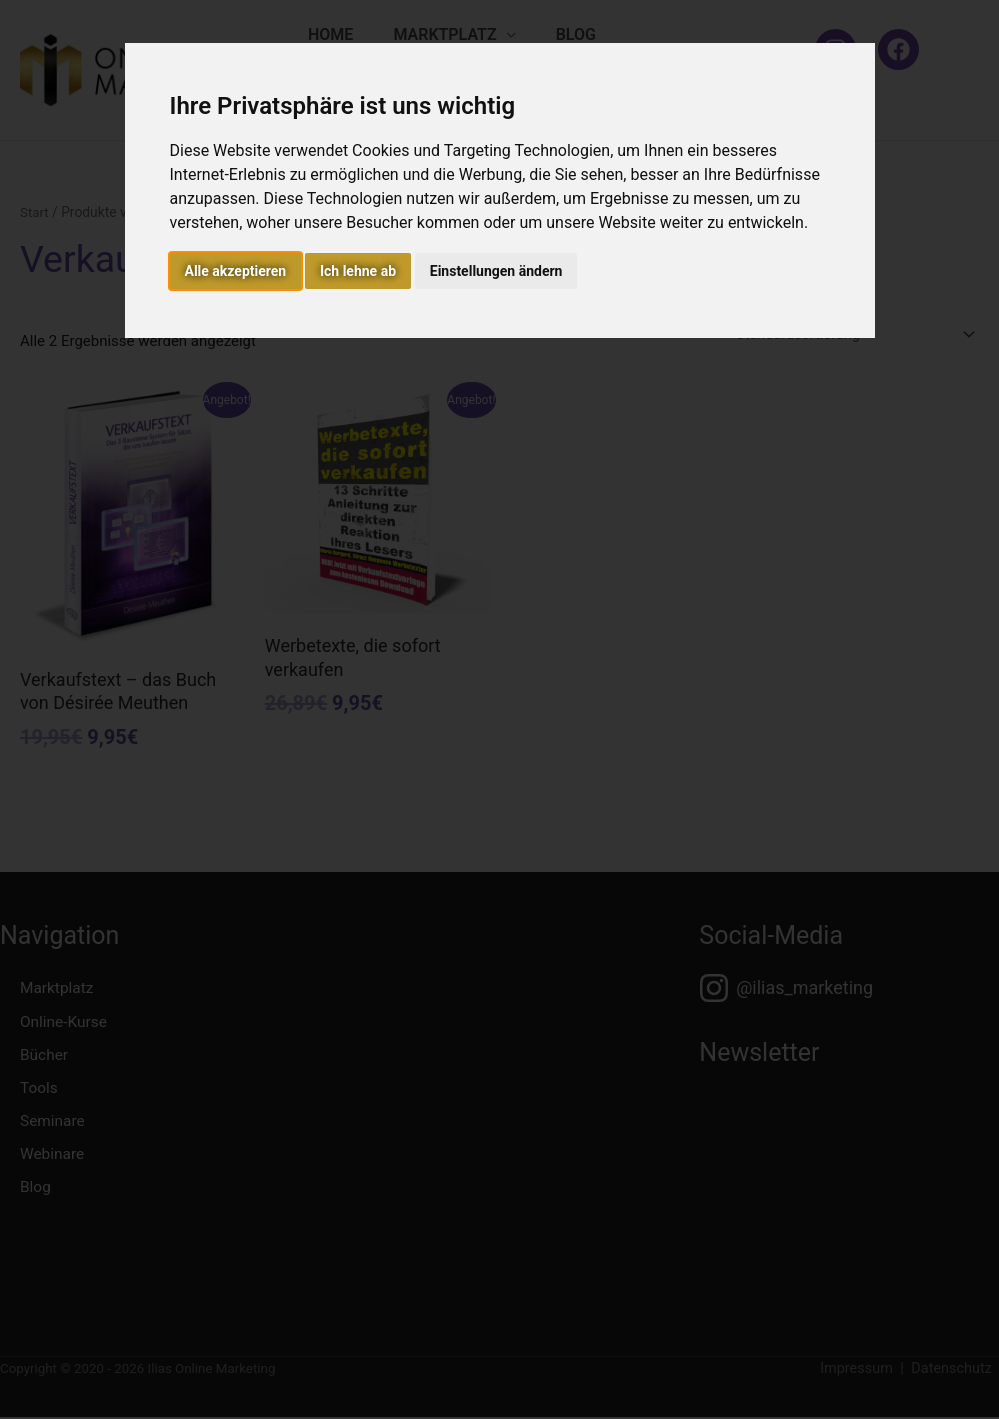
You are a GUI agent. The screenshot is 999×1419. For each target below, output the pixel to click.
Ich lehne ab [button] (358, 271)
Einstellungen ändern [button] (496, 271)
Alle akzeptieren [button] (236, 271)
